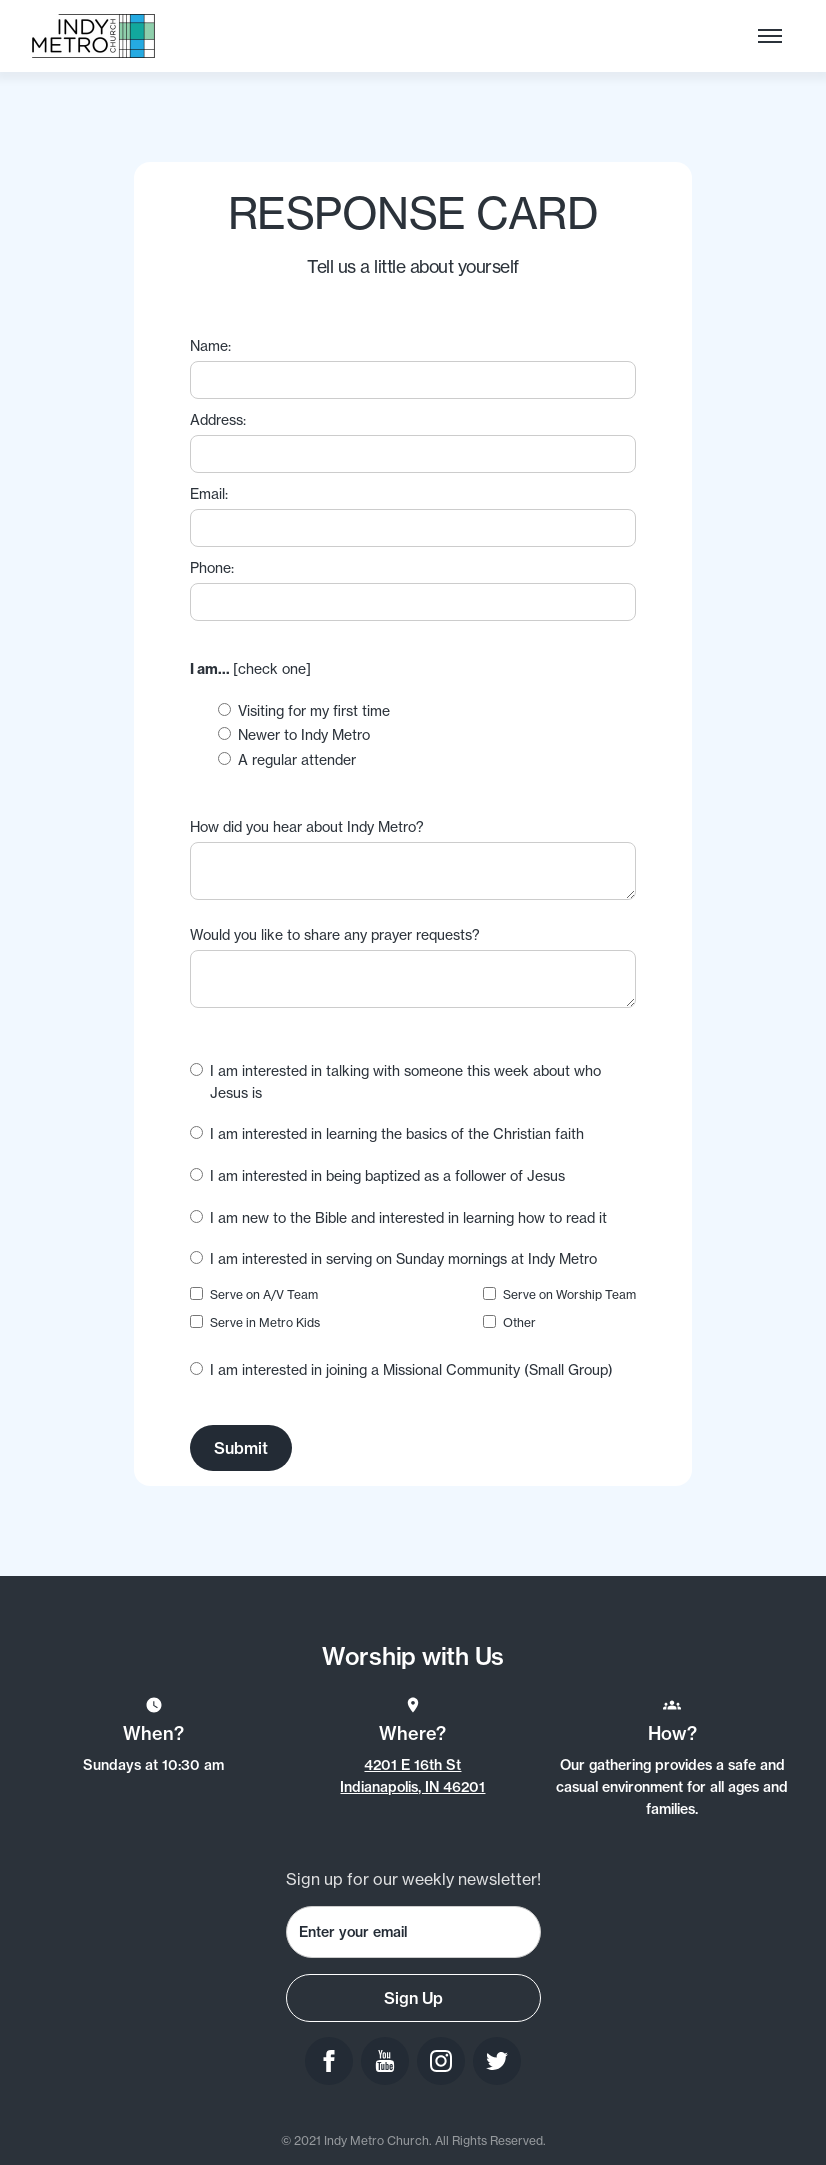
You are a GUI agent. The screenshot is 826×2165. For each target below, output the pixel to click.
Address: (218, 419)
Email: (209, 493)
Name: (210, 345)
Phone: (212, 567)
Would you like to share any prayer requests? (335, 934)
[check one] (250, 669)
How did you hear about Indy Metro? (307, 826)
